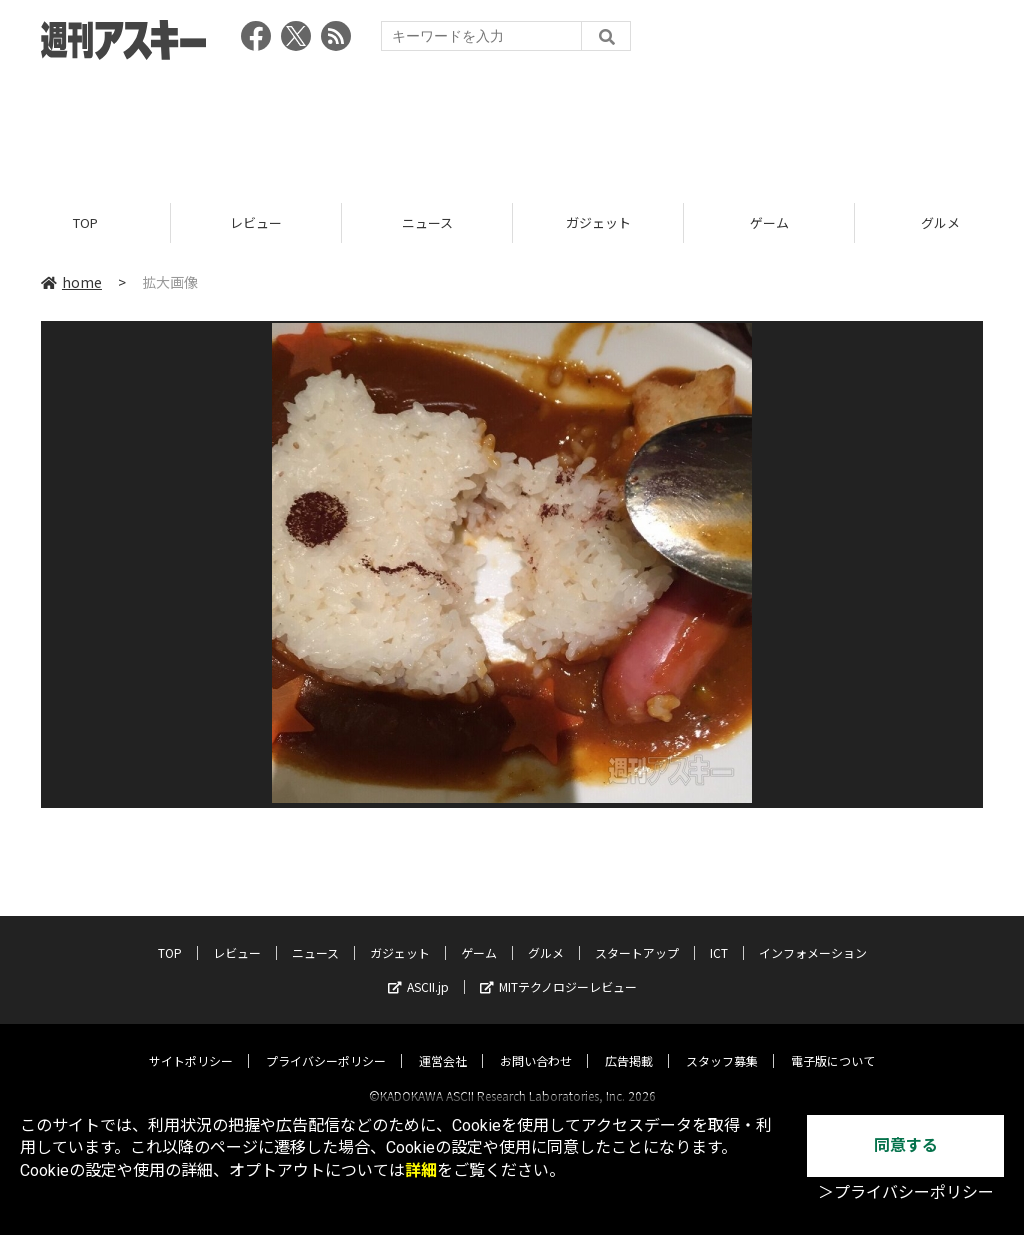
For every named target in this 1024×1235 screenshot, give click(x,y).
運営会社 (443, 1042)
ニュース (427, 222)
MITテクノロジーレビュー (558, 968)
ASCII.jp (418, 968)
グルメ (546, 934)
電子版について (833, 1042)
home (71, 282)
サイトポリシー (191, 1042)
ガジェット (598, 222)
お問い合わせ (536, 1042)
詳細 (421, 1170)
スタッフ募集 (722, 1042)
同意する (906, 1145)
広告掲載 (629, 1042)
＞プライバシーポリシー (906, 1192)
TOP (85, 222)
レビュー (256, 222)
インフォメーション (813, 934)
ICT (719, 934)
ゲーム (769, 222)
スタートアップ (637, 934)
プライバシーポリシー (326, 1042)
